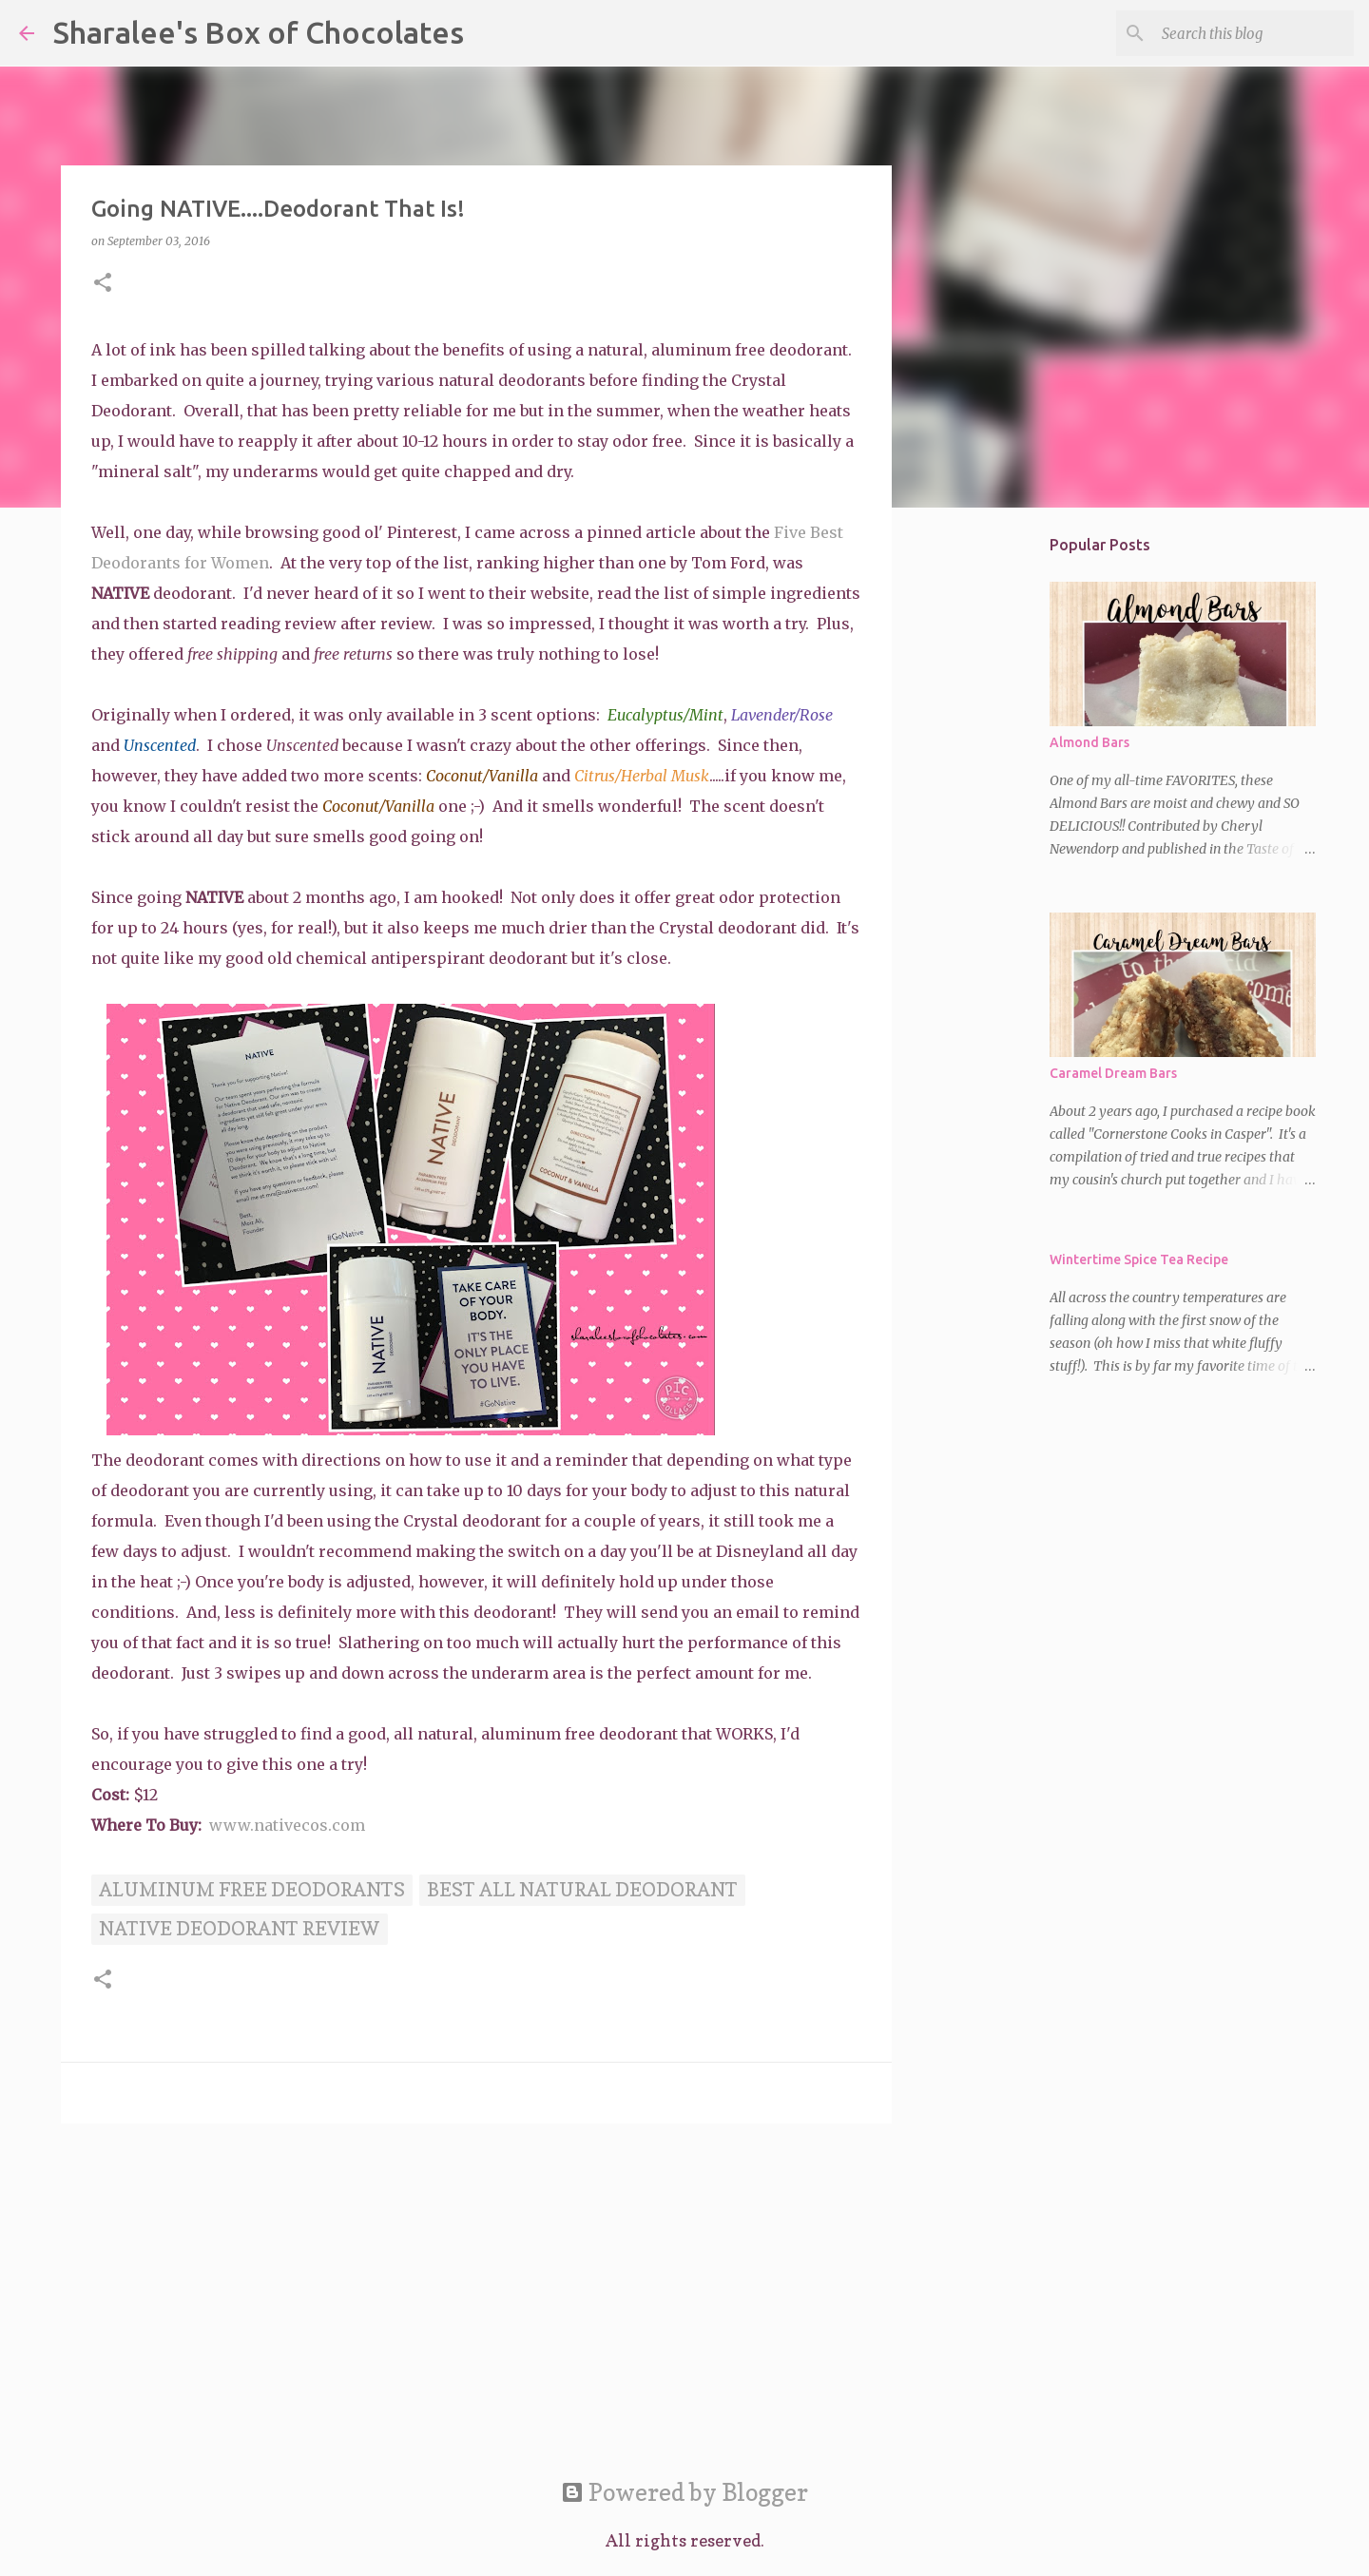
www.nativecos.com (287, 1825)
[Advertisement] (476, 2285)
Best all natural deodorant (582, 1889)
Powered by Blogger (684, 2492)
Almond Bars (1089, 742)
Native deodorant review (239, 1928)
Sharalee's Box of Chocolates (258, 32)
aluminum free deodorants (252, 1889)
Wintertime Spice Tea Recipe (1139, 1259)
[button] (102, 284)
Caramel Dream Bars (1113, 1073)
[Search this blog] (1254, 33)
